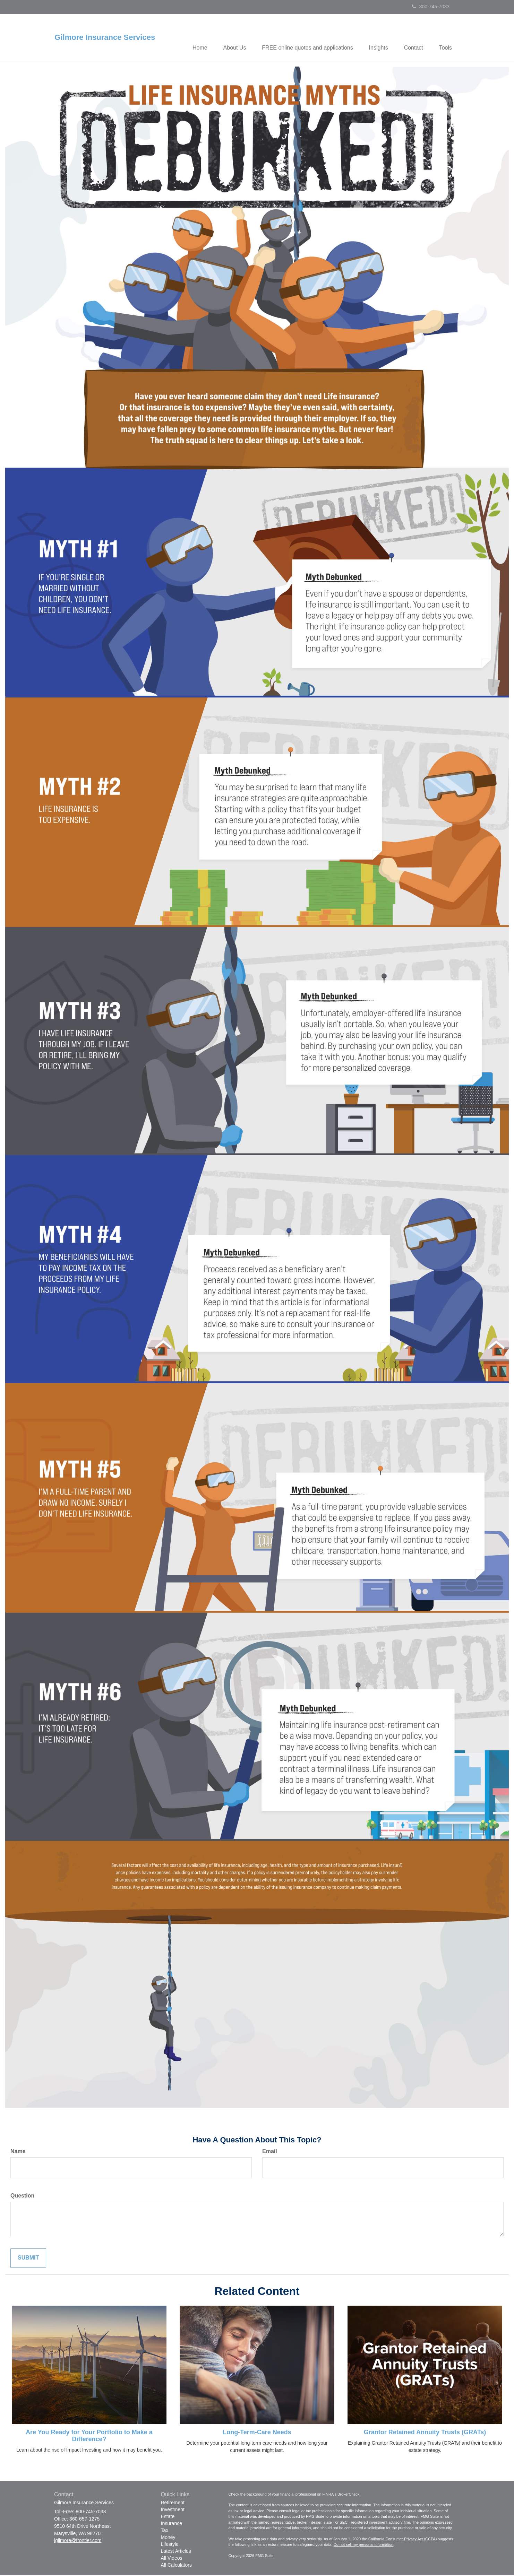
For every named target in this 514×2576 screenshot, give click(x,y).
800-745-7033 (430, 6)
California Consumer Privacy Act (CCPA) (402, 2539)
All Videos (171, 2558)
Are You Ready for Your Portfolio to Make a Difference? (89, 2436)
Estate (168, 2517)
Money (168, 2538)
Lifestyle (170, 2545)
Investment (173, 2510)
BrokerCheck (348, 2494)
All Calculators (176, 2565)
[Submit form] (28, 2258)
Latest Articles (176, 2552)
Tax (165, 2531)
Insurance (171, 2524)
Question (22, 2196)
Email (269, 2152)
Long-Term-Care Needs (257, 2432)
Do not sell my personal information (363, 2545)
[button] (228, 38)
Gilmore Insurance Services (104, 37)
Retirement (173, 2503)
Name (18, 2152)
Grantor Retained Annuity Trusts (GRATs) (425, 2432)
